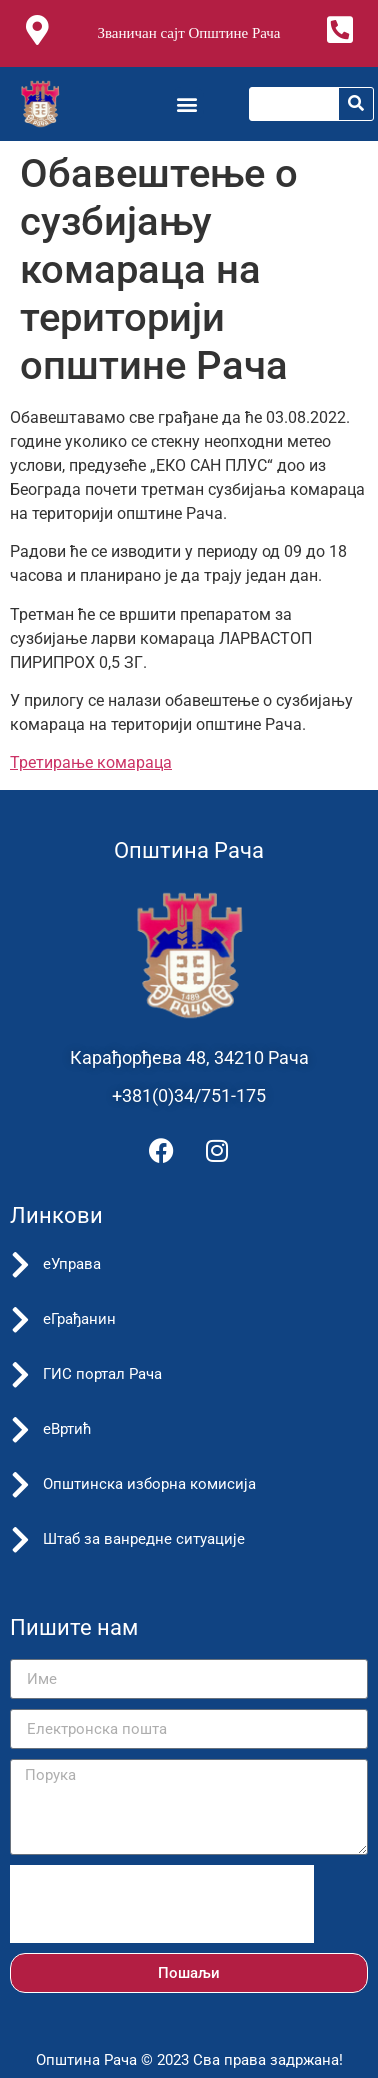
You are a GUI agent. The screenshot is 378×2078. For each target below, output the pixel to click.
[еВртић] (20, 1430)
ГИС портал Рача (102, 1374)
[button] (187, 103)
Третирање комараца (91, 762)
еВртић (67, 1429)
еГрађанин (79, 1319)
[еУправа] (20, 1265)
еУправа (72, 1264)
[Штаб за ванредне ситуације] (20, 1540)
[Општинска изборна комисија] (20, 1485)
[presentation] (162, 1904)
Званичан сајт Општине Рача (188, 33)
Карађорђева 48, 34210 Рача (189, 1057)
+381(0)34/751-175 (189, 1095)
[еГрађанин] (20, 1320)
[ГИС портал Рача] (20, 1375)
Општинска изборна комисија (149, 1484)
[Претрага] (356, 104)
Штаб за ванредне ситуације (144, 1539)
